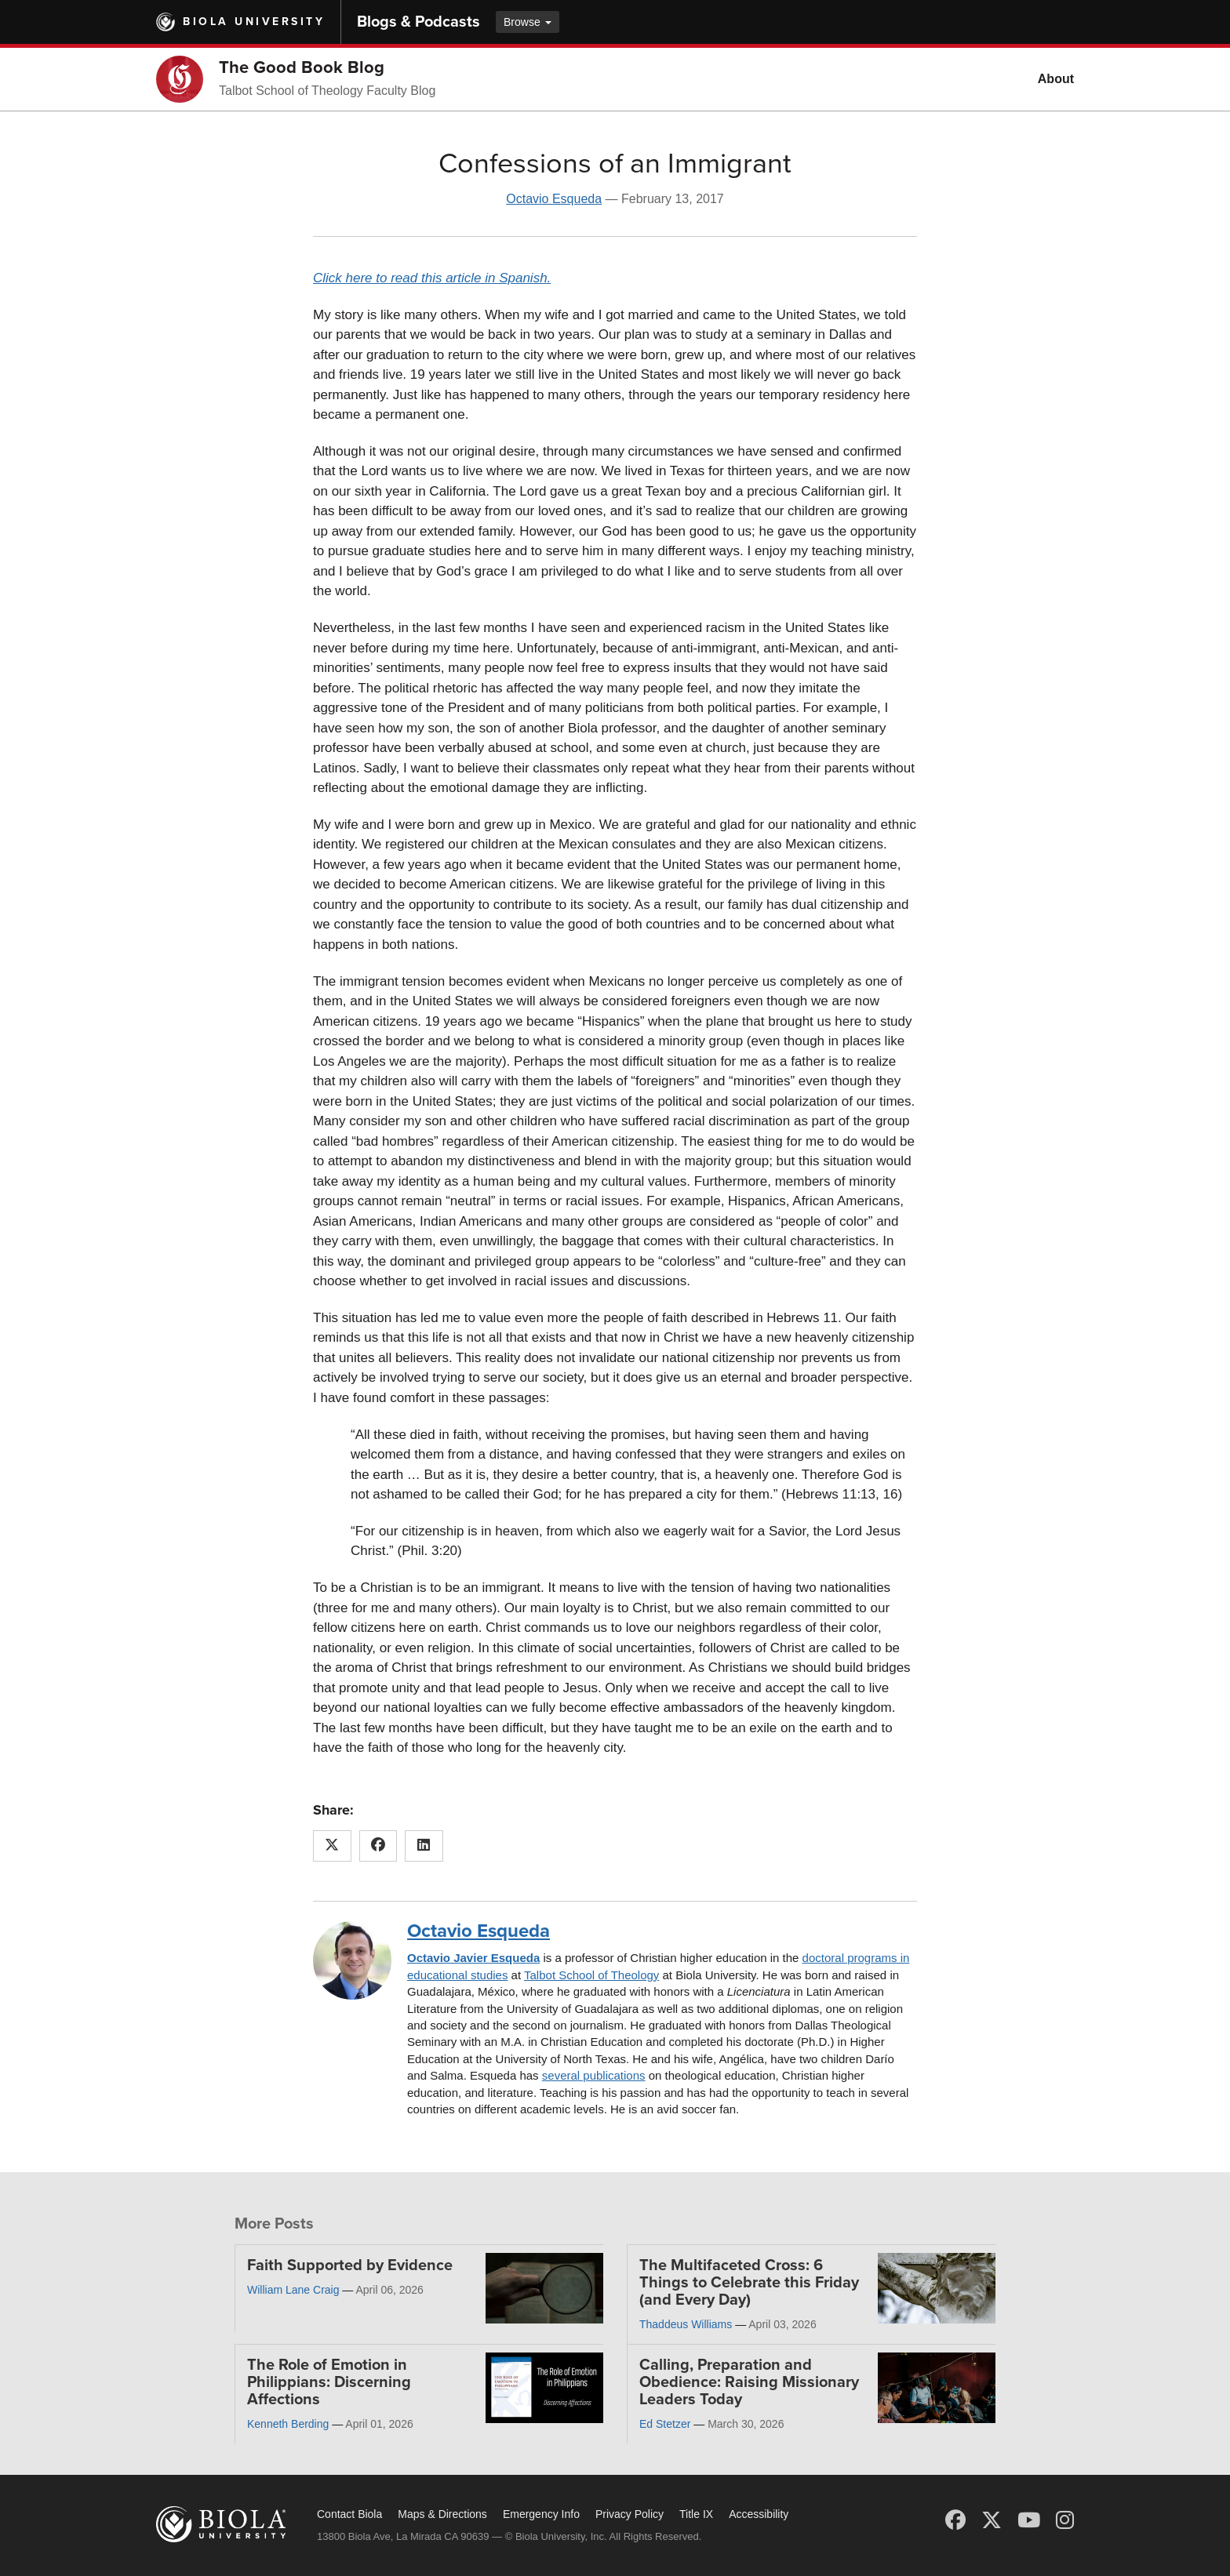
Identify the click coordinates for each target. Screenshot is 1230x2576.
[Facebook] (955, 2520)
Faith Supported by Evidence (350, 2265)
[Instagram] (1065, 2520)
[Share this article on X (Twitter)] (332, 1846)
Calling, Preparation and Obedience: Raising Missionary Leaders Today (749, 2382)
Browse (527, 22)
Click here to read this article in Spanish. (432, 278)
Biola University (254, 21)
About (1056, 78)
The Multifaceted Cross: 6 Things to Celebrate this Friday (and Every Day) (749, 2282)
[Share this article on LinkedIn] (424, 1846)
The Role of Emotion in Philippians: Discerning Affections (329, 2382)
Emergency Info (541, 2514)
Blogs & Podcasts (418, 22)
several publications (594, 2075)
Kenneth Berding (288, 2424)
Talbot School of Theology (591, 1975)
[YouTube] (1028, 2520)
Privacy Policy (629, 2514)
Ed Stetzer (664, 2424)
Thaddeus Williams (685, 2324)
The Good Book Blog (301, 67)
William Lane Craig (293, 2290)
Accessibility (758, 2514)
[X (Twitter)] (991, 2520)
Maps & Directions (442, 2514)
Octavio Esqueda (554, 198)
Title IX (696, 2514)
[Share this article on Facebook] (378, 1846)
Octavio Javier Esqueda (473, 1957)
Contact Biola (349, 2514)
